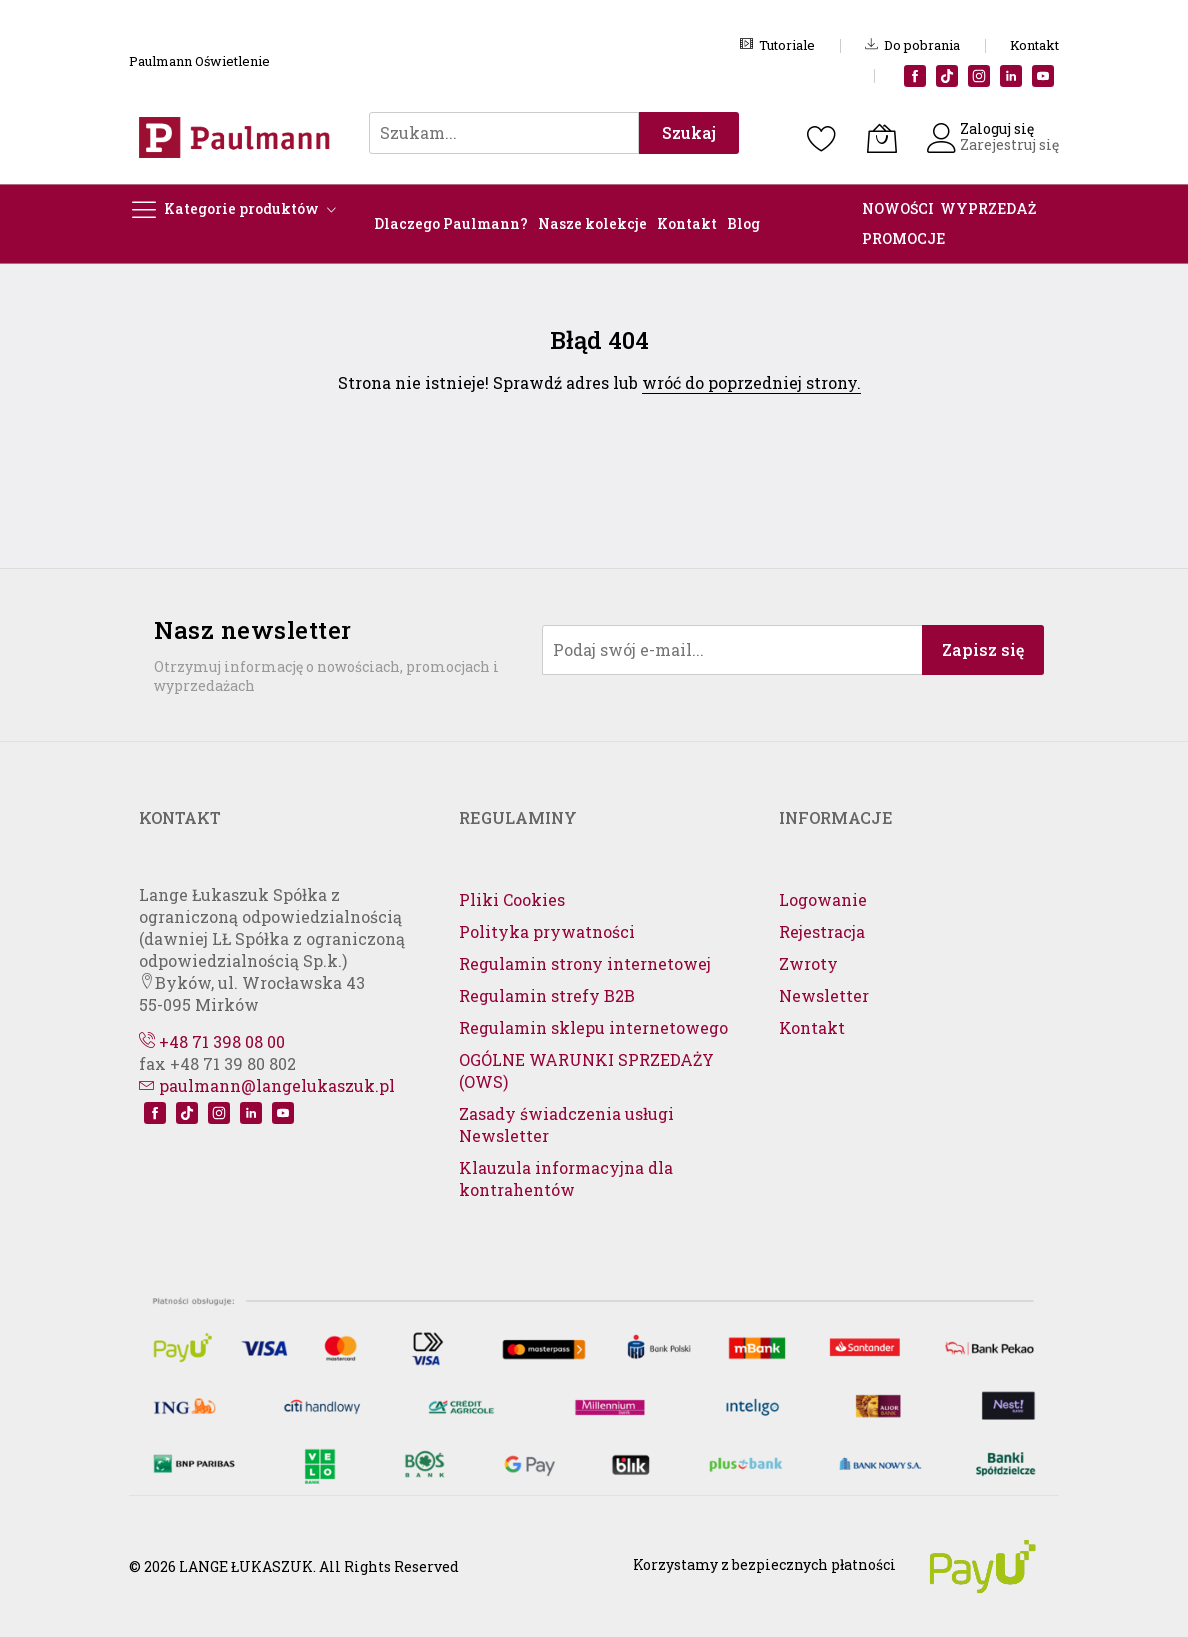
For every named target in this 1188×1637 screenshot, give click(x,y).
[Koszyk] (882, 138)
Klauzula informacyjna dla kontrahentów (566, 1178)
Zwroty (808, 963)
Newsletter (824, 995)
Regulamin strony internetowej (585, 963)
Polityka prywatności (547, 931)
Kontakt (1034, 45)
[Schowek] (822, 138)
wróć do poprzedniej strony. (751, 382)
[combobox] (504, 133)
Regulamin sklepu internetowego (593, 1027)
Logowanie (823, 899)
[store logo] (239, 137)
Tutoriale (777, 45)
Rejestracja (822, 931)
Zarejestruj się (1009, 144)
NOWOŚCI (898, 208)
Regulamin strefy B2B (547, 995)
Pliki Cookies (512, 899)
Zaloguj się (997, 128)
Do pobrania (912, 45)
